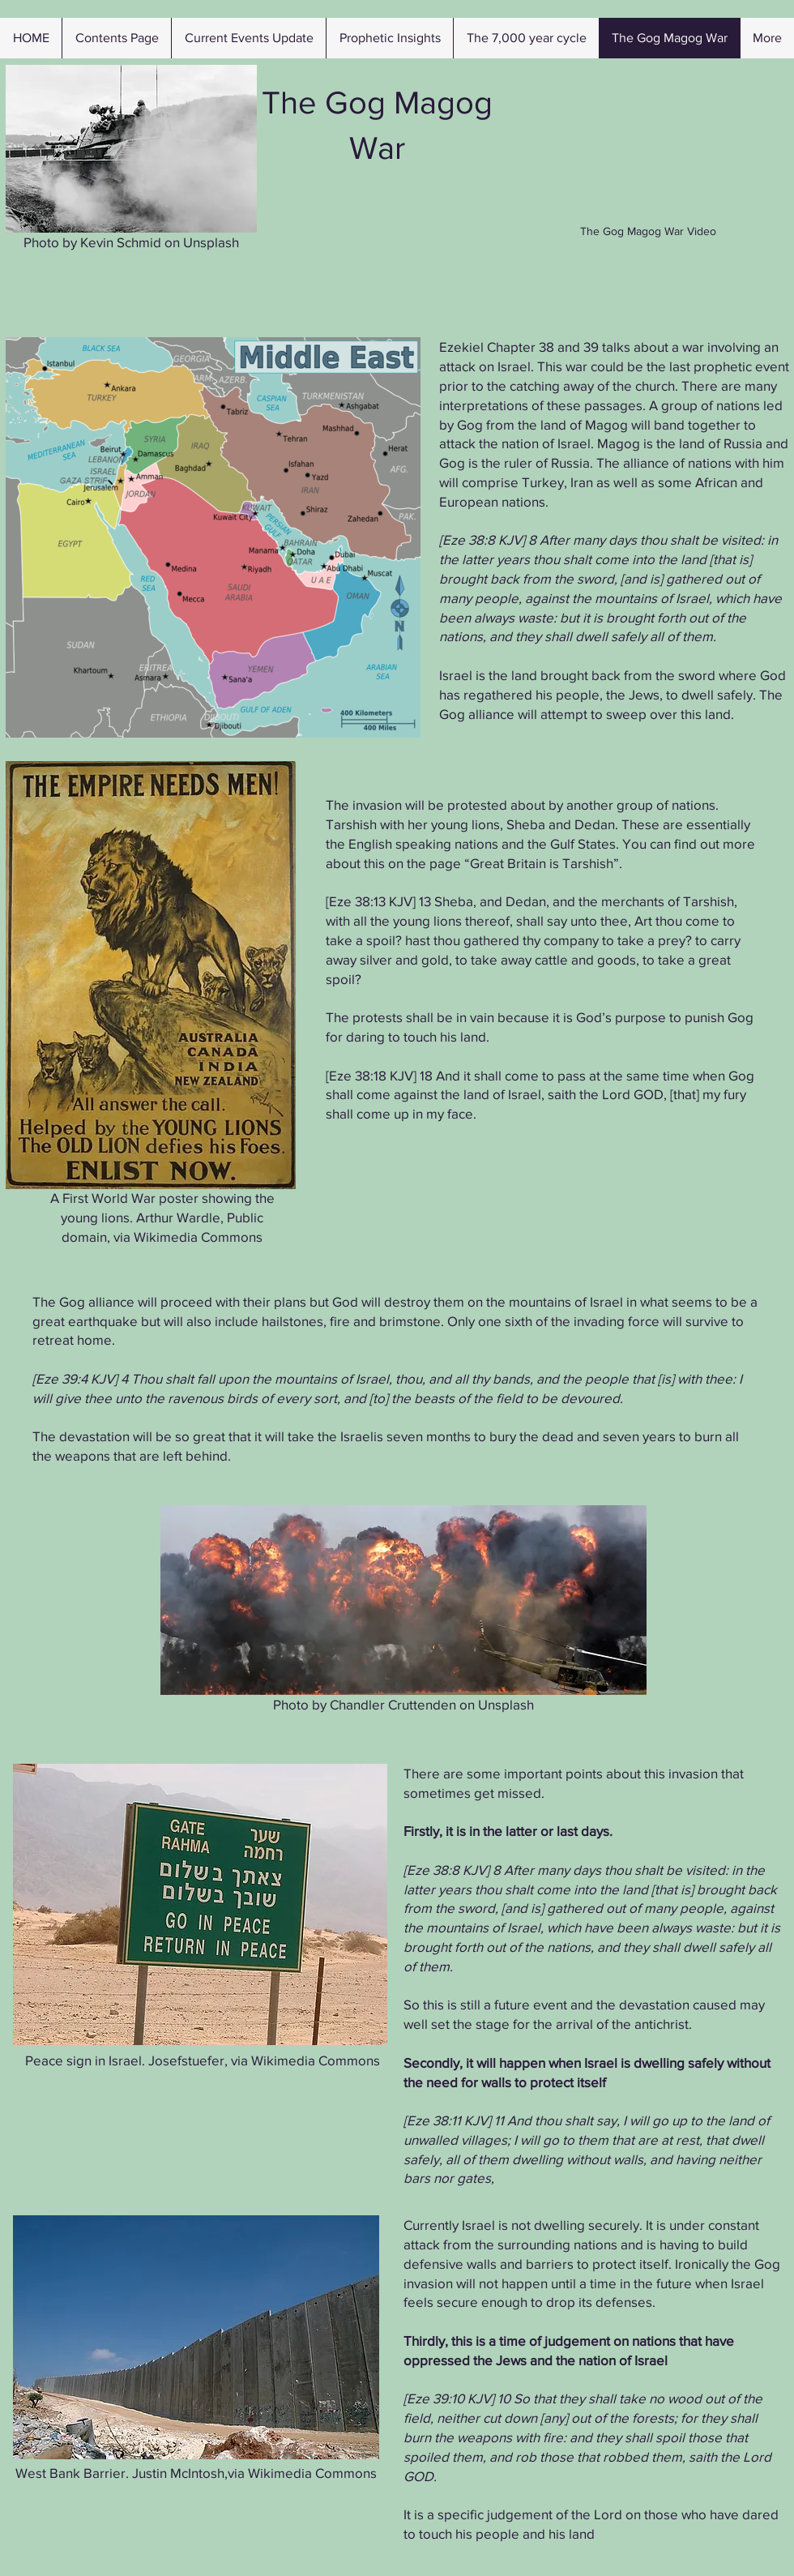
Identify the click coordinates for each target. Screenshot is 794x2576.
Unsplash (209, 242)
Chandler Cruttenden (391, 1704)
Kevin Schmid (119, 242)
